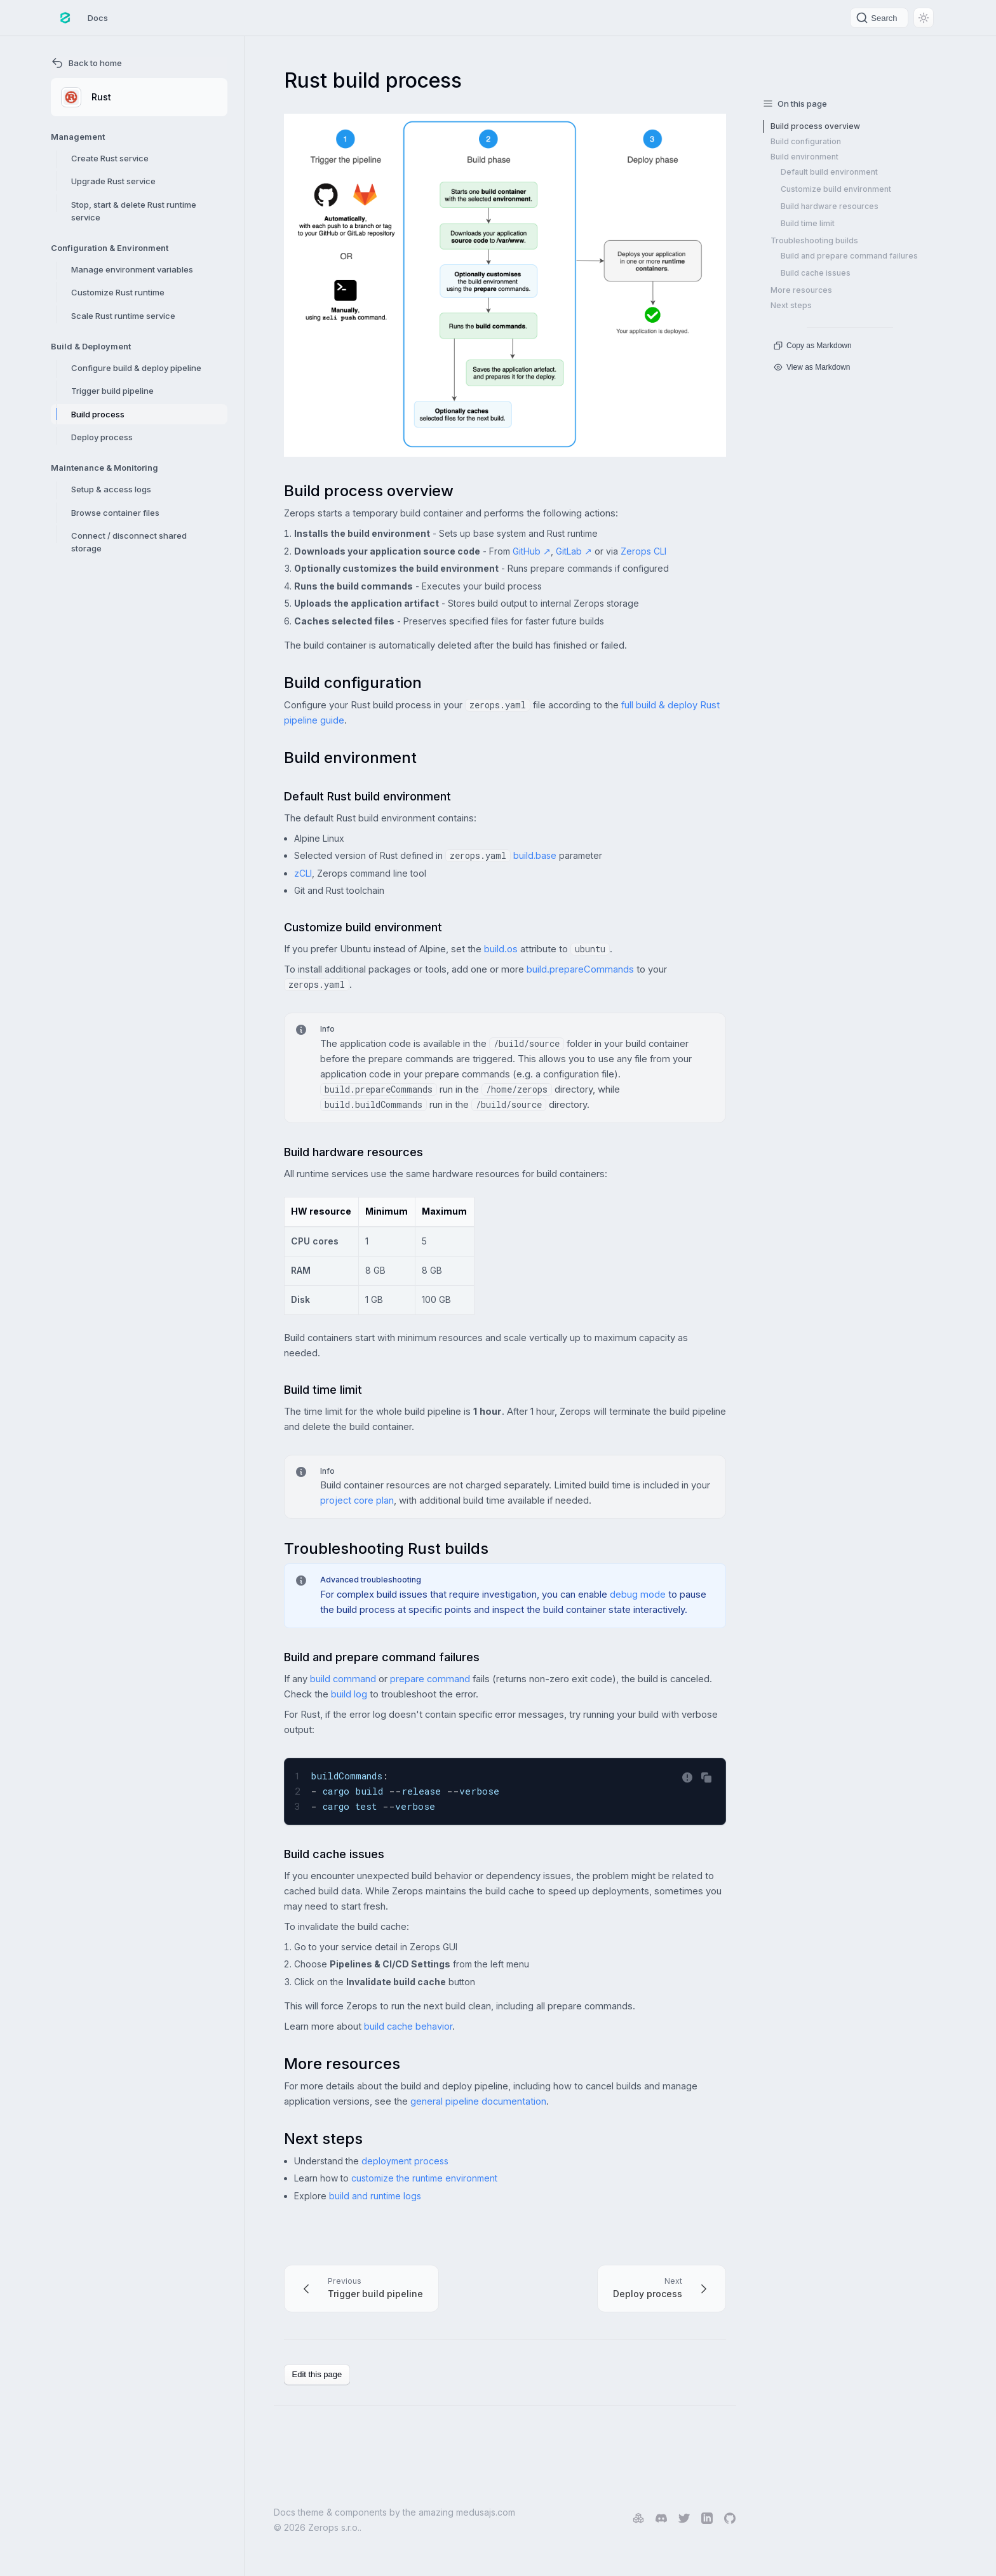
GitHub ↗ (532, 551)
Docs (98, 18)
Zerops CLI (643, 551)
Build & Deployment (91, 346)
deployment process (404, 2160)
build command (343, 1679)
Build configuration (806, 141)
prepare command (430, 1679)
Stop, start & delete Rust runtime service (133, 210)
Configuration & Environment (109, 248)
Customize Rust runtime (118, 292)
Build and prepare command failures (849, 255)
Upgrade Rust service (113, 181)
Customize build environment (836, 189)
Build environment (804, 156)
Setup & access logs (111, 489)
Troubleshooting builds (814, 240)
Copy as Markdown (813, 345)
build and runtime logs (375, 2195)
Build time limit (808, 223)
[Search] (879, 18)
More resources (801, 290)
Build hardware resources (829, 206)
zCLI (303, 873)
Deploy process (102, 437)
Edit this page (317, 2374)
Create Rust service (110, 158)
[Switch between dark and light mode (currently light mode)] (923, 17)
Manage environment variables (132, 269)
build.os (501, 949)
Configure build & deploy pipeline (136, 368)
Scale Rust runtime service (123, 316)
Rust (86, 97)
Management (78, 136)
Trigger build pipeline (112, 391)
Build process (97, 414)
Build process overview (815, 126)
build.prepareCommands (580, 969)
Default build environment (829, 172)
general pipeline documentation (478, 2101)
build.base (534, 855)
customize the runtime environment (424, 2178)
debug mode (638, 1594)
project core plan (357, 1500)
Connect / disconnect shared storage (129, 541)
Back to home (86, 63)
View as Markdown (812, 367)
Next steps (791, 305)
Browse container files (115, 513)
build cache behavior (408, 2026)
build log (349, 1694)
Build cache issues (816, 273)
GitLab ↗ (574, 551)
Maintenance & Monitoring (104, 467)
